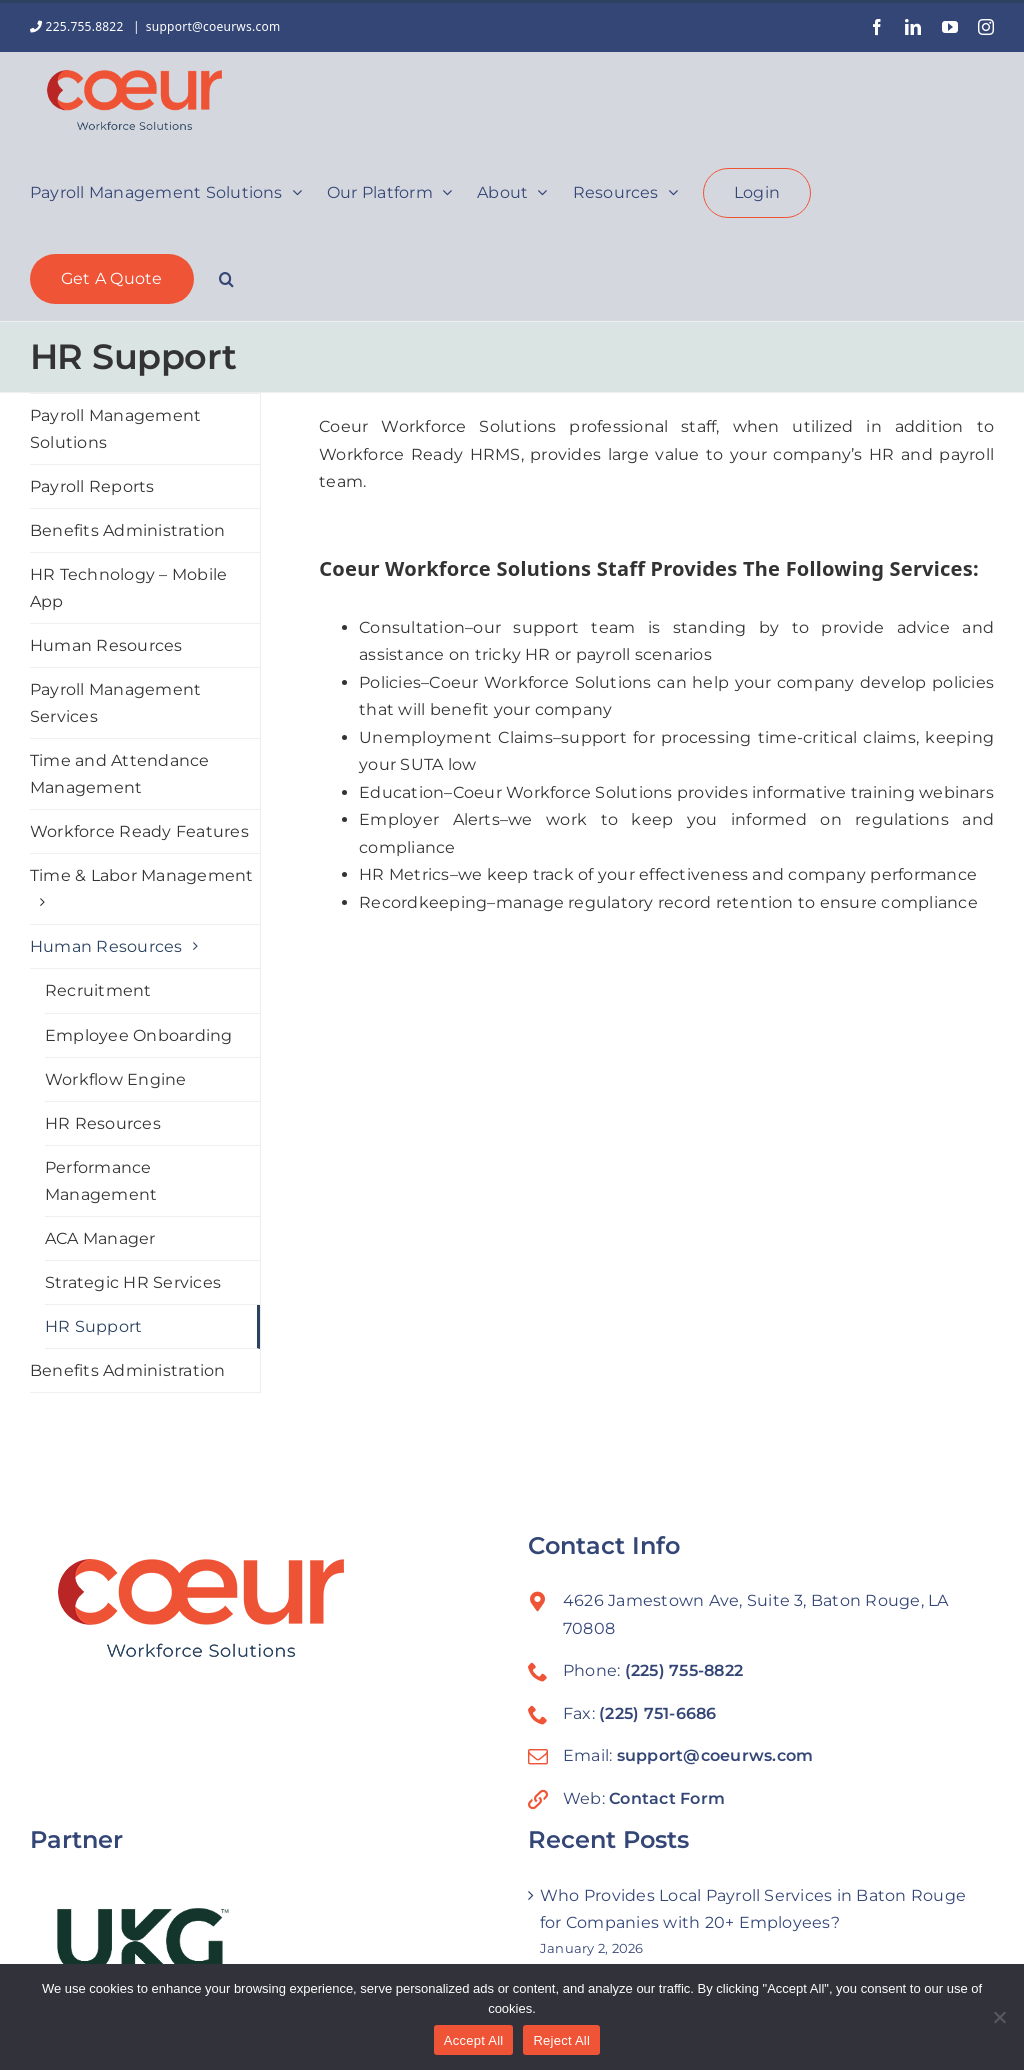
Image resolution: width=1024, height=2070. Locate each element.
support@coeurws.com (213, 26)
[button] (226, 277)
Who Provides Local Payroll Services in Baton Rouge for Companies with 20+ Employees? (753, 1909)
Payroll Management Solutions (115, 429)
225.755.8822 (78, 26)
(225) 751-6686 (657, 1713)
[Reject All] (999, 2017)
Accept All (474, 2040)
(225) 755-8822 (684, 1670)
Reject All (561, 2040)
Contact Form (667, 1798)
